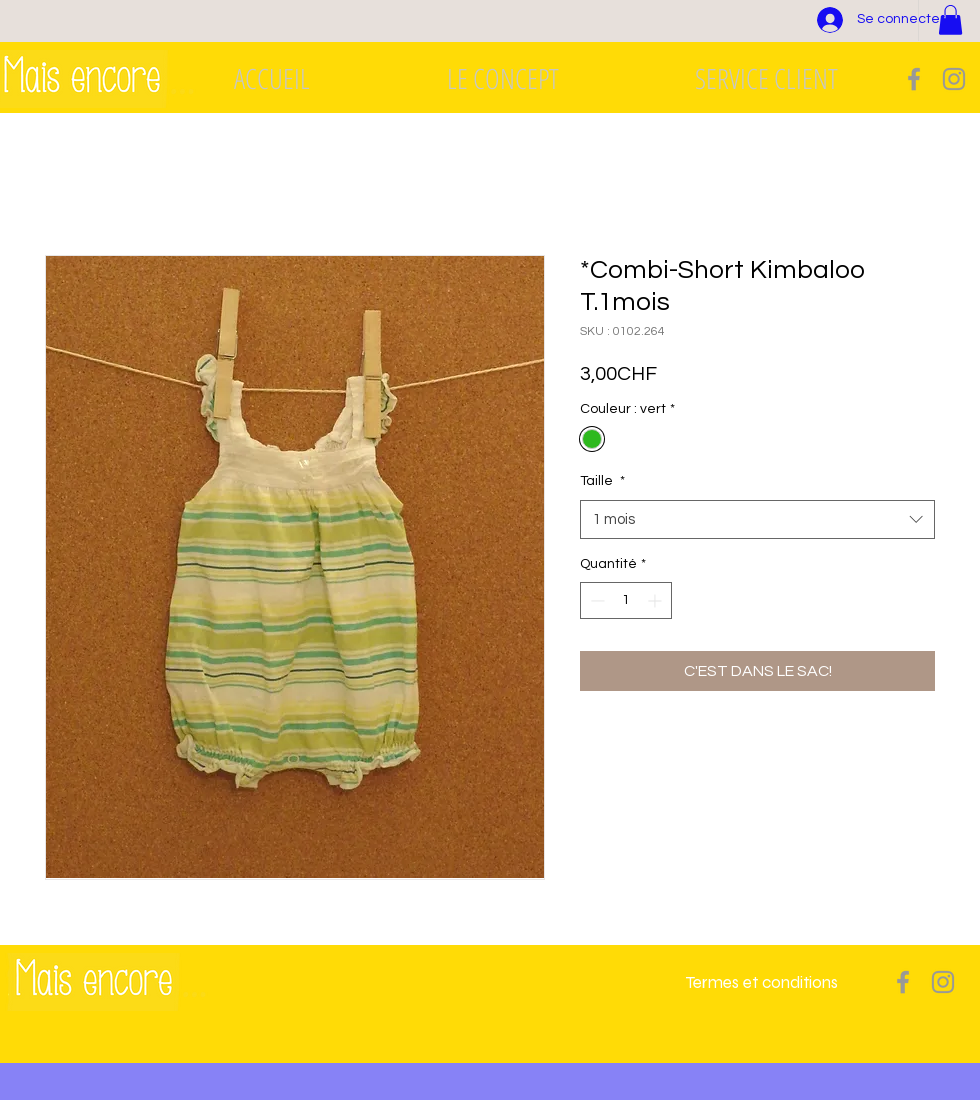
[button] (950, 20)
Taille (602, 481)
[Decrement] (595, 600)
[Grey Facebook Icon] (914, 79)
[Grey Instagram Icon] (954, 79)
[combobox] (757, 519)
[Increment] (656, 600)
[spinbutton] (626, 600)
